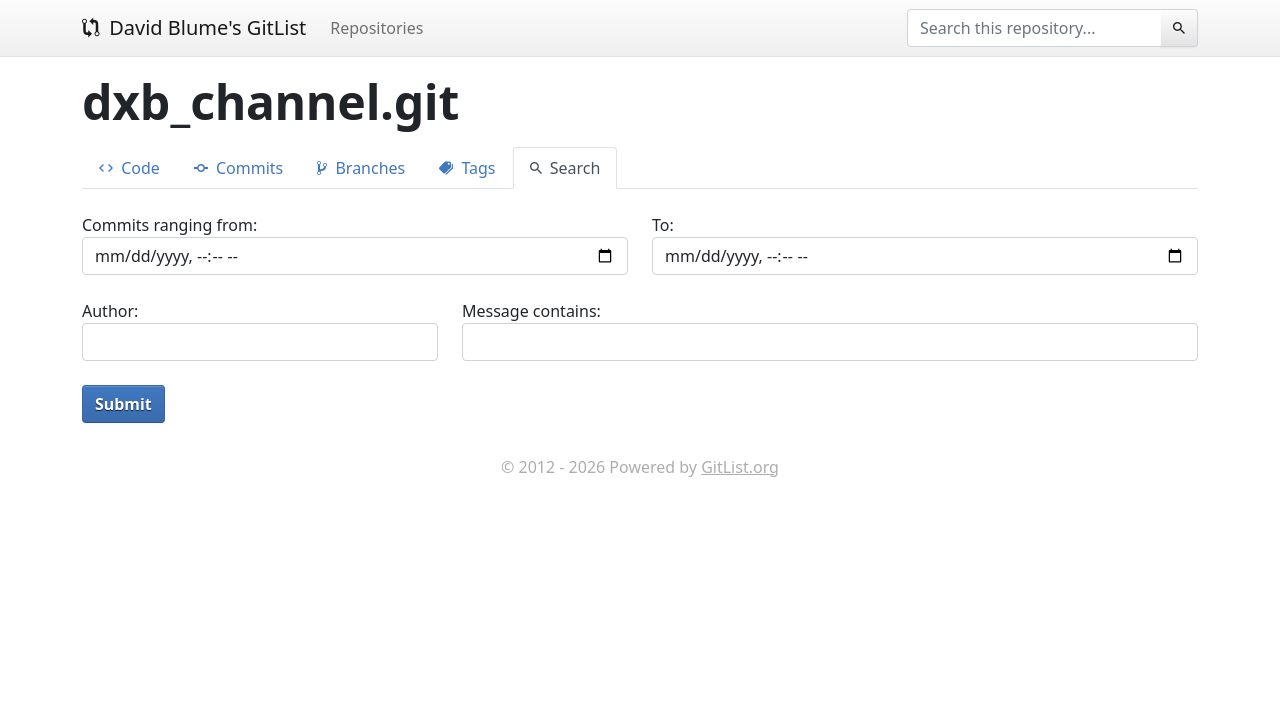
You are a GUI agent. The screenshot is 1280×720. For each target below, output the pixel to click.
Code (129, 168)
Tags (467, 168)
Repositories (376, 28)
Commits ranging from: (169, 225)
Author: (110, 311)
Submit (123, 404)
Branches (361, 168)
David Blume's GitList (194, 27)
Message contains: (531, 311)
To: (663, 225)
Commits (238, 168)
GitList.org (740, 467)
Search (565, 168)
